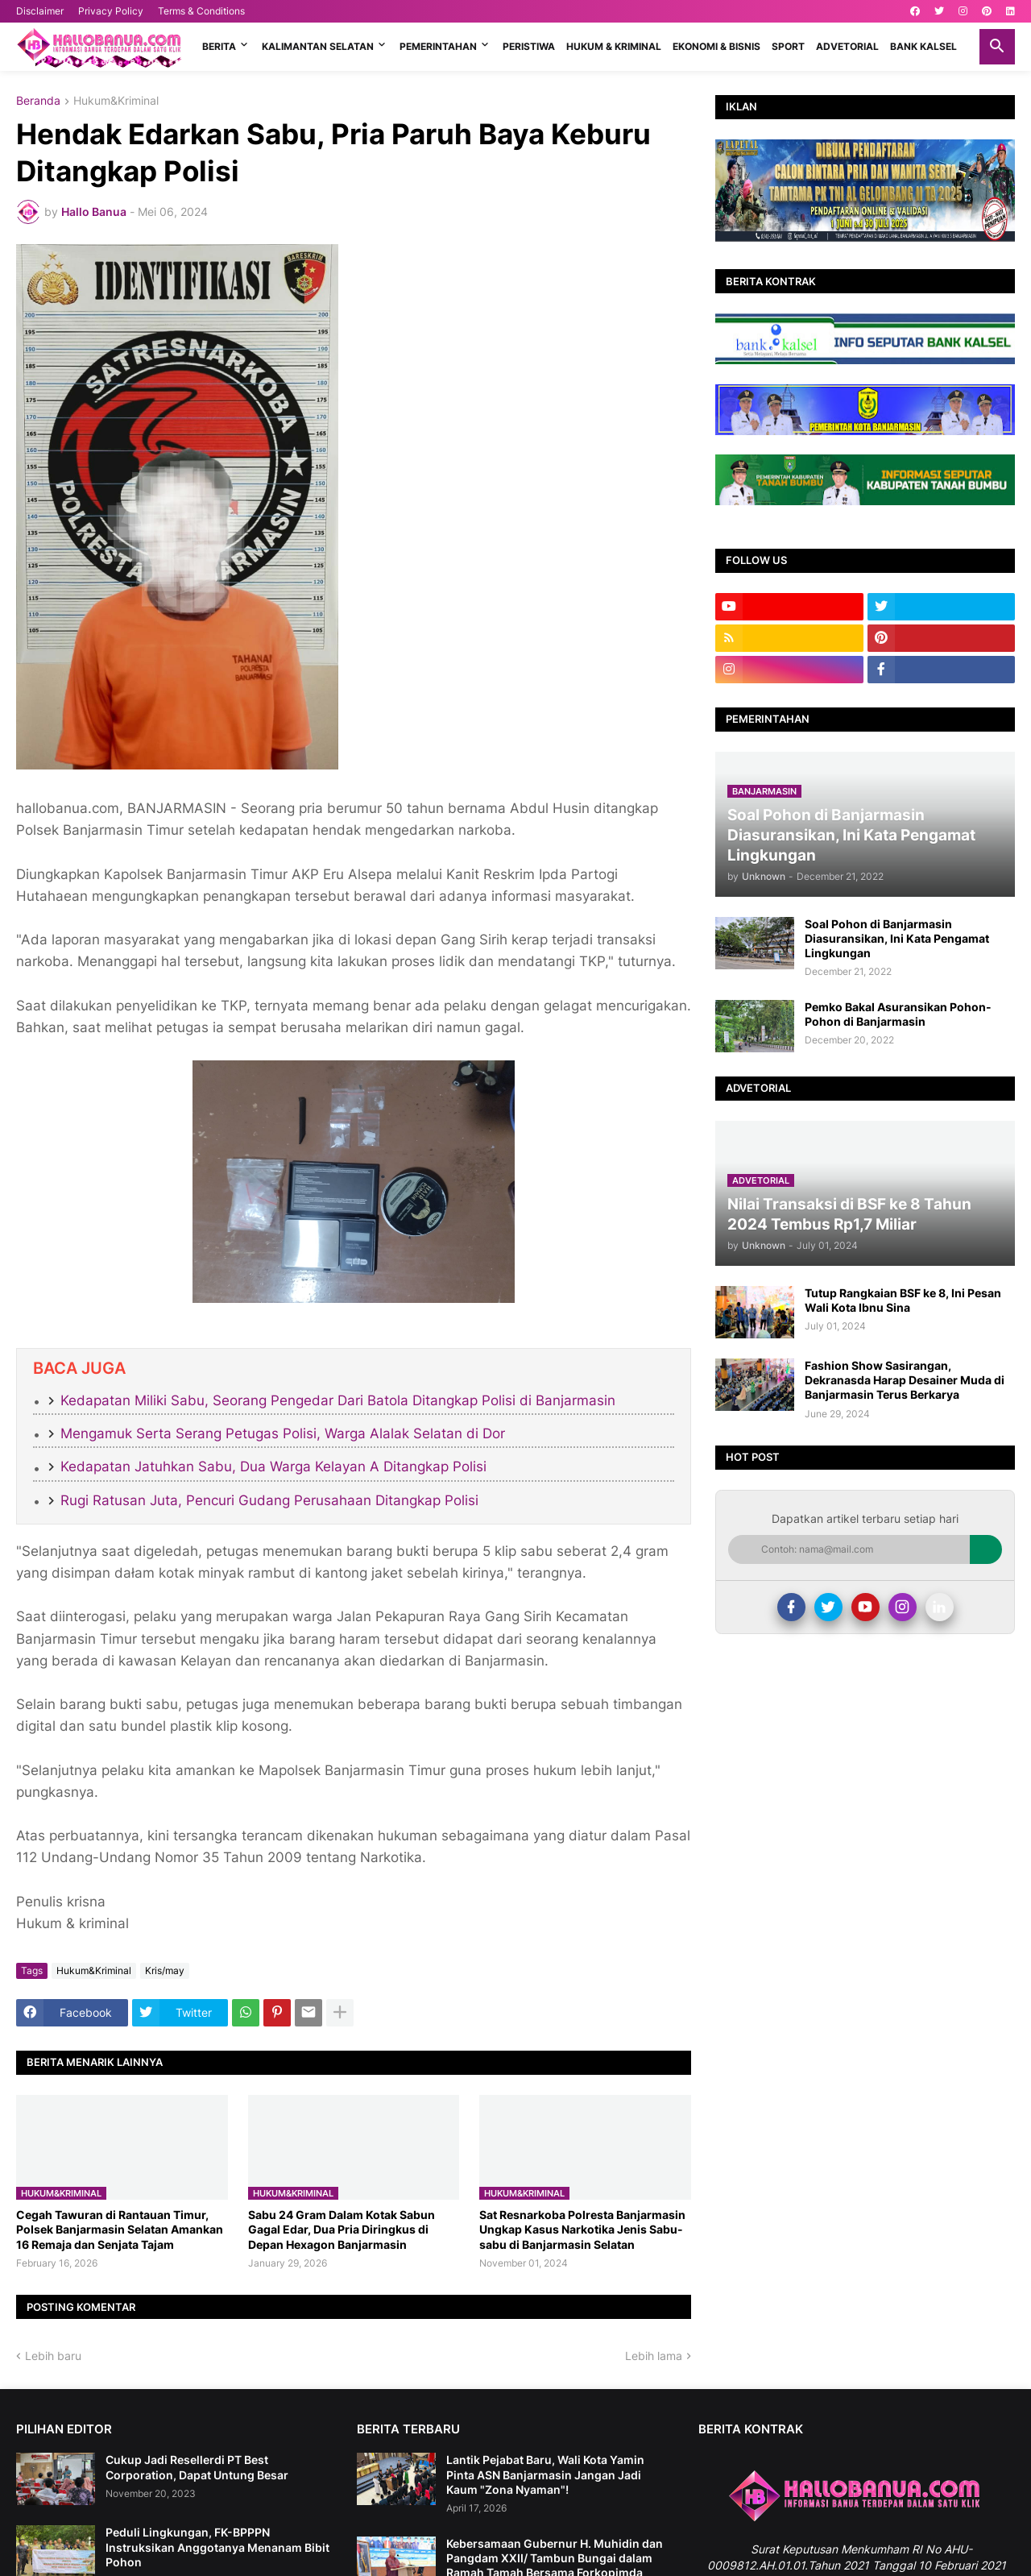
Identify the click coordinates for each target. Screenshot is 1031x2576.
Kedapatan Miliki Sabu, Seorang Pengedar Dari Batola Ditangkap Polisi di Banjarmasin (337, 1400)
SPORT (788, 46)
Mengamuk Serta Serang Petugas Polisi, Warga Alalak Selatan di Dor (282, 1433)
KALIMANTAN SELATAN (318, 46)
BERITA (219, 46)
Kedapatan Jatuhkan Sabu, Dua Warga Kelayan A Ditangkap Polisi (273, 1466)
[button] (997, 46)
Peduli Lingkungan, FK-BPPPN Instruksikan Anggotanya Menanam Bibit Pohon (217, 2546)
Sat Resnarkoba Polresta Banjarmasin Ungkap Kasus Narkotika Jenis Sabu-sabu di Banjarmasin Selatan (582, 2229)
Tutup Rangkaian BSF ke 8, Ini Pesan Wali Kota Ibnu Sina (903, 1300)
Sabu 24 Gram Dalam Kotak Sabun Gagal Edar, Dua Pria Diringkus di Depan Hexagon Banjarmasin (341, 2229)
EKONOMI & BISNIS (716, 46)
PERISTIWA (529, 46)
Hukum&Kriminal (116, 101)
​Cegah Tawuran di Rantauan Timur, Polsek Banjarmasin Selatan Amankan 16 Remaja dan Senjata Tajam (119, 2229)
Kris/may (164, 1970)
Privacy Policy (110, 11)
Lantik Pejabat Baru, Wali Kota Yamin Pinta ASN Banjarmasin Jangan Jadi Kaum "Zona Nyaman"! (545, 2474)
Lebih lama (653, 2355)
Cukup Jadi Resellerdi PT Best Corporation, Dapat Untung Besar (197, 2467)
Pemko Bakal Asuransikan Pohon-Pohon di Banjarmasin (898, 1014)
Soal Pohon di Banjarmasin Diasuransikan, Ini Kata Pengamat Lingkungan (897, 938)
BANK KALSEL (923, 46)
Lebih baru (53, 2355)
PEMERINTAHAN (438, 46)
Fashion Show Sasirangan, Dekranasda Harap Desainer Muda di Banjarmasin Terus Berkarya (904, 1380)
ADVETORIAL (847, 46)
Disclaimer (40, 11)
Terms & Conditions (201, 11)
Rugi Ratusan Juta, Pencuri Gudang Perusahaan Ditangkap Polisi (269, 1500)
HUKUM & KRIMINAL (613, 46)
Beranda (38, 101)
